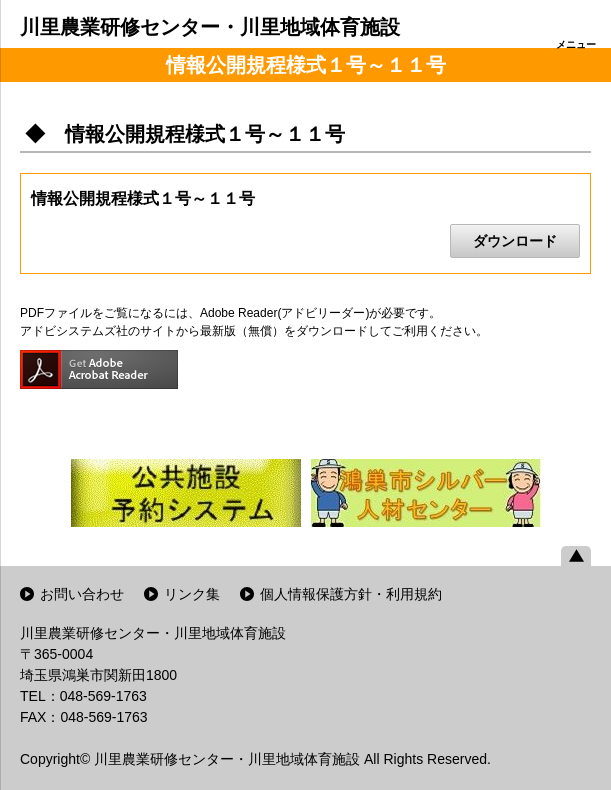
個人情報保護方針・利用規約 (351, 594)
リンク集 (192, 594)
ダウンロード (515, 241)
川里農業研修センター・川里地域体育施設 (210, 27)
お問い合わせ (82, 594)
